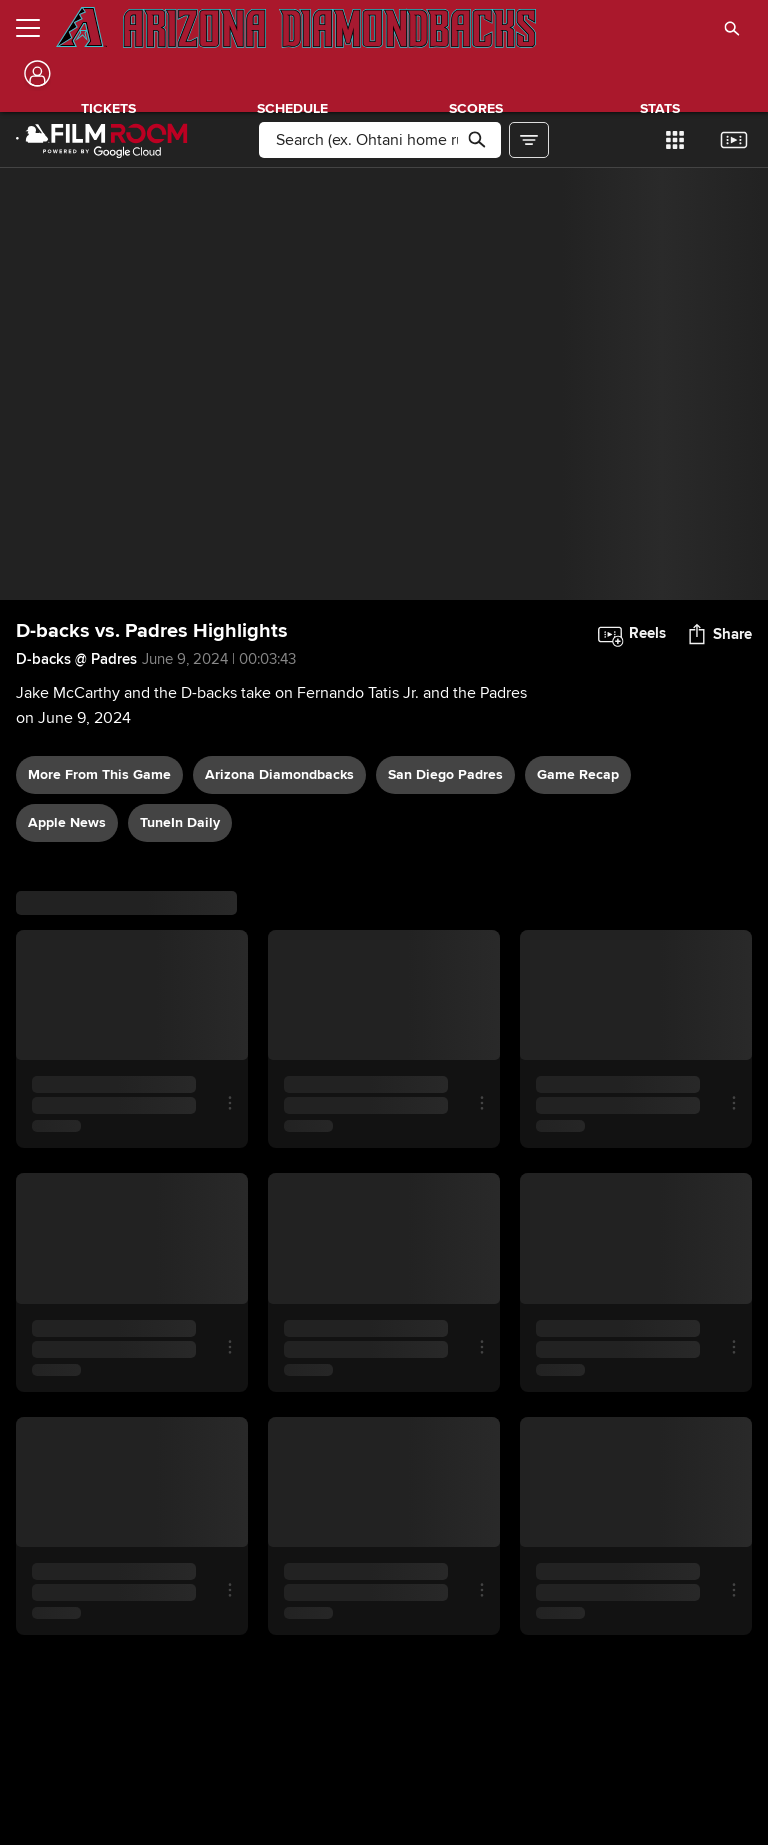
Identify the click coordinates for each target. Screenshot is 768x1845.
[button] (732, 28)
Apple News (67, 822)
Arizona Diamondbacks (279, 774)
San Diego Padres (445, 774)
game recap (578, 774)
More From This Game (99, 774)
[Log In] (35, 73)
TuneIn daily (180, 822)
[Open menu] (36, 28)
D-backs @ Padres (76, 659)
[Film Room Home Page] (102, 140)
